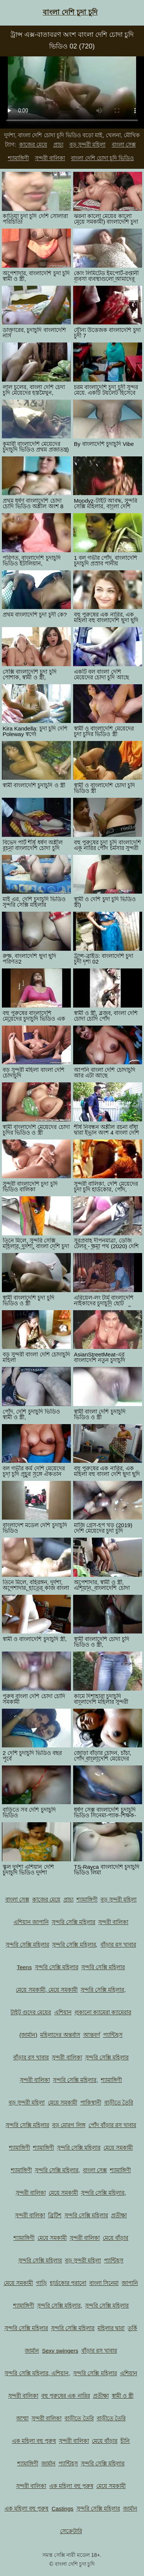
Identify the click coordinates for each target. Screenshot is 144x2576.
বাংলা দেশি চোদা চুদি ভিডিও (102, 158)
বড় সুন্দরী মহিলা (87, 144)
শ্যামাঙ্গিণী (18, 158)
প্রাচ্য (58, 144)
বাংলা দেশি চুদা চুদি (70, 12)
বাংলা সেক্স (124, 144)
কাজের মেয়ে (33, 144)
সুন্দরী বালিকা (50, 158)
